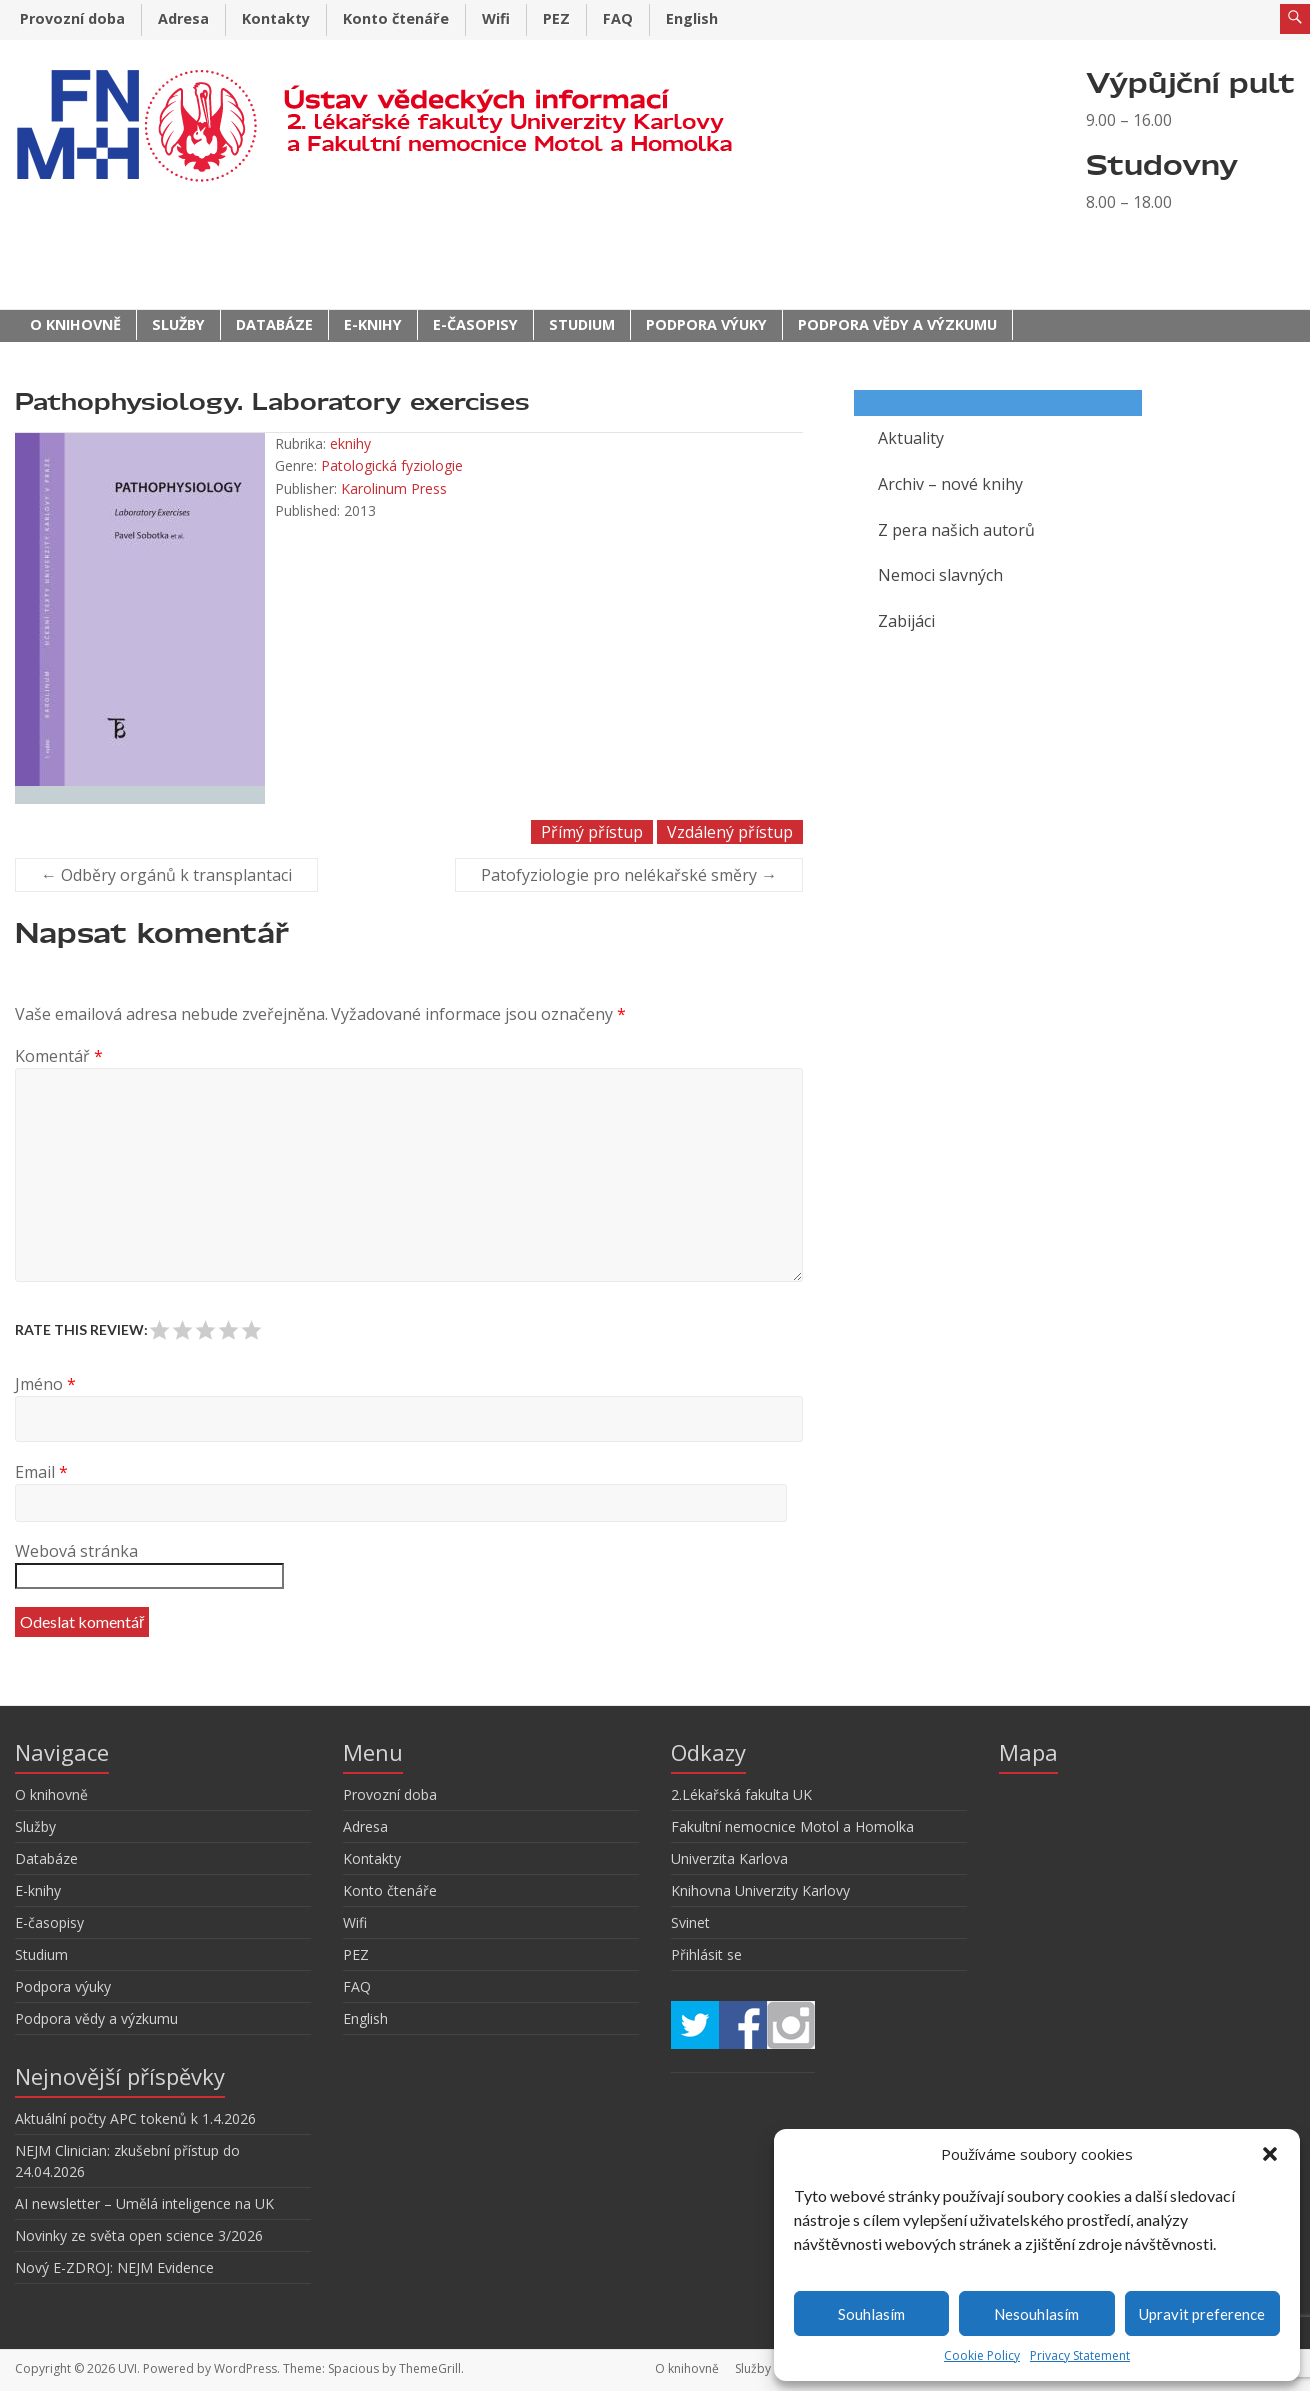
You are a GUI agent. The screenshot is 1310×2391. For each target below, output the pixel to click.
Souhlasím (871, 2314)
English (692, 18)
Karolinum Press (394, 488)
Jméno (45, 1384)
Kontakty (276, 18)
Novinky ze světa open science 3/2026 (139, 2235)
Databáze (274, 324)
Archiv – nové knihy (950, 484)
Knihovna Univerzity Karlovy (760, 1890)
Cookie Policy (982, 2355)
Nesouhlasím (1036, 2314)
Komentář (59, 1056)
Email (41, 1472)
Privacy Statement (1080, 2355)
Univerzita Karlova (729, 1858)
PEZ (556, 18)
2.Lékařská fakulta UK (741, 1794)
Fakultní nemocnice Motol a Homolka (792, 1826)
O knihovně (75, 324)
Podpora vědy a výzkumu (897, 324)
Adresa (183, 18)
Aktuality (911, 438)
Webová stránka (76, 1551)
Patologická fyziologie (392, 465)
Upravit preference (1202, 2314)
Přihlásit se (706, 1954)
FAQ (618, 18)
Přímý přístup (592, 832)
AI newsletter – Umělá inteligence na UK (144, 2203)
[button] (1270, 2154)
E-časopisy (475, 324)
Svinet (690, 1922)
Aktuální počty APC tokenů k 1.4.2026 (135, 2118)
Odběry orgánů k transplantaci (166, 875)
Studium (582, 324)
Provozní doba (72, 18)
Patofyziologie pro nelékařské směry (629, 875)
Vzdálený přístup (730, 832)
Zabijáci (906, 621)
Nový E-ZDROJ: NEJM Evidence (114, 2267)
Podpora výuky (706, 324)
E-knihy (373, 324)
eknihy (350, 443)
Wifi (496, 18)
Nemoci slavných (940, 575)
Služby (178, 324)
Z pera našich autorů (956, 530)
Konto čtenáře (396, 18)
